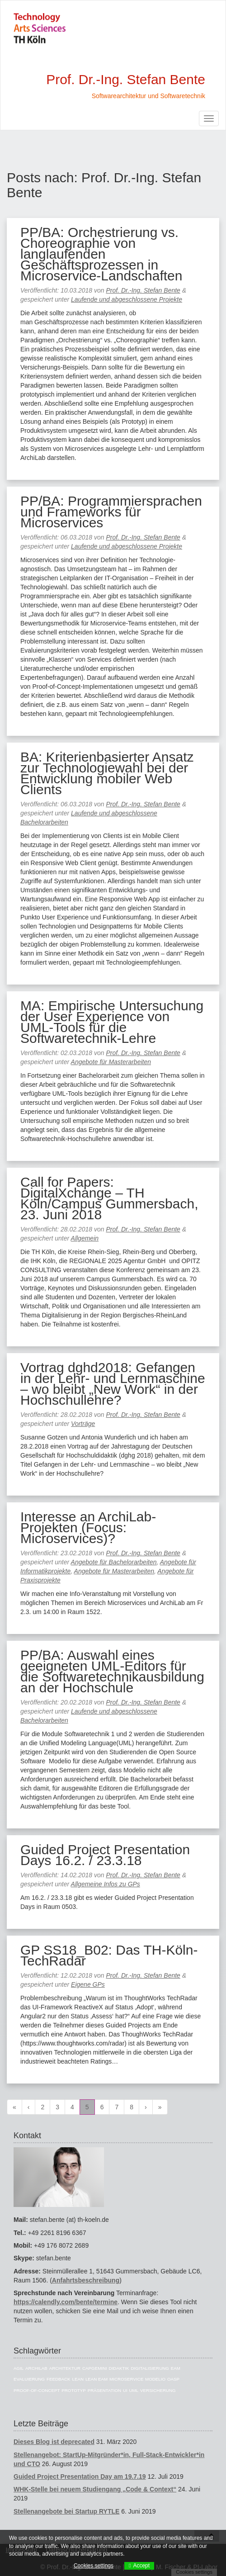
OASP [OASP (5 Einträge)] (173, 2379)
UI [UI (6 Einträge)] (125, 2390)
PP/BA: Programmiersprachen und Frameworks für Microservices (111, 511)
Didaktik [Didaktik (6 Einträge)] (119, 2368)
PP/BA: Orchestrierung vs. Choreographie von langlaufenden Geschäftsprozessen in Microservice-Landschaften (101, 254)
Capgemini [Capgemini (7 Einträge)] (94, 2368)
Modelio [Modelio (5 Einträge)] (155, 2379)
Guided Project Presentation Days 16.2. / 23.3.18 (105, 1855)
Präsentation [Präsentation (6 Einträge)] (104, 2390)
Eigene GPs (88, 1984)
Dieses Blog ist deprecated (54, 2441)
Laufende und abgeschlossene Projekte (126, 299)
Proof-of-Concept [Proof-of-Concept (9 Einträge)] (37, 2390)
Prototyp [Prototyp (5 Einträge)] (73, 2390)
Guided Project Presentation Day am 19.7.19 (80, 2476)
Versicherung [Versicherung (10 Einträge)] (158, 2390)
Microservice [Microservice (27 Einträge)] (126, 2379)
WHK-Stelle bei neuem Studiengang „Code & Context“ (95, 2489)
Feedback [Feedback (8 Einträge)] (59, 2379)
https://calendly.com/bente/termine (66, 2302)
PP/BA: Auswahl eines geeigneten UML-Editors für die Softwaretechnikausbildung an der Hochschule (112, 1671)
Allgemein (85, 1238)
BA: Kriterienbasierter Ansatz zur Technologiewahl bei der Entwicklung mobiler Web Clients (107, 773)
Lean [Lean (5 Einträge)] (78, 2379)
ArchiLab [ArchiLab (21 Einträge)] (36, 2368)
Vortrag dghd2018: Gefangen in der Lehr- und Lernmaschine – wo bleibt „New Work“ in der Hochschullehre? (112, 1383)
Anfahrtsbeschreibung (85, 2280)
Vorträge (83, 1423)
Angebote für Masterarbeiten (111, 1061)
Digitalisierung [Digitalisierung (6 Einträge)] (150, 2368)
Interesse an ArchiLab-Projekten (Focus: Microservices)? (88, 1527)
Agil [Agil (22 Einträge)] (19, 2368)
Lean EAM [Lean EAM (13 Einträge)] (96, 2379)
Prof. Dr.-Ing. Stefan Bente (143, 290)
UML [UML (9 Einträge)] (134, 2390)
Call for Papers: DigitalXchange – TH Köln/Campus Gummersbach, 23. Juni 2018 (109, 1198)
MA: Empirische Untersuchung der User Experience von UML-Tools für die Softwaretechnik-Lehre (111, 1022)
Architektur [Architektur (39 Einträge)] (64, 2368)
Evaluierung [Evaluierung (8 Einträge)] (29, 2379)
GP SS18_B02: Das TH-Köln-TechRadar (109, 1955)
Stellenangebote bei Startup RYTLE (66, 2511)
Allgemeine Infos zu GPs (105, 1884)
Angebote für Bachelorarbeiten (114, 1562)
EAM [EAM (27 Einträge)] (175, 2368)
